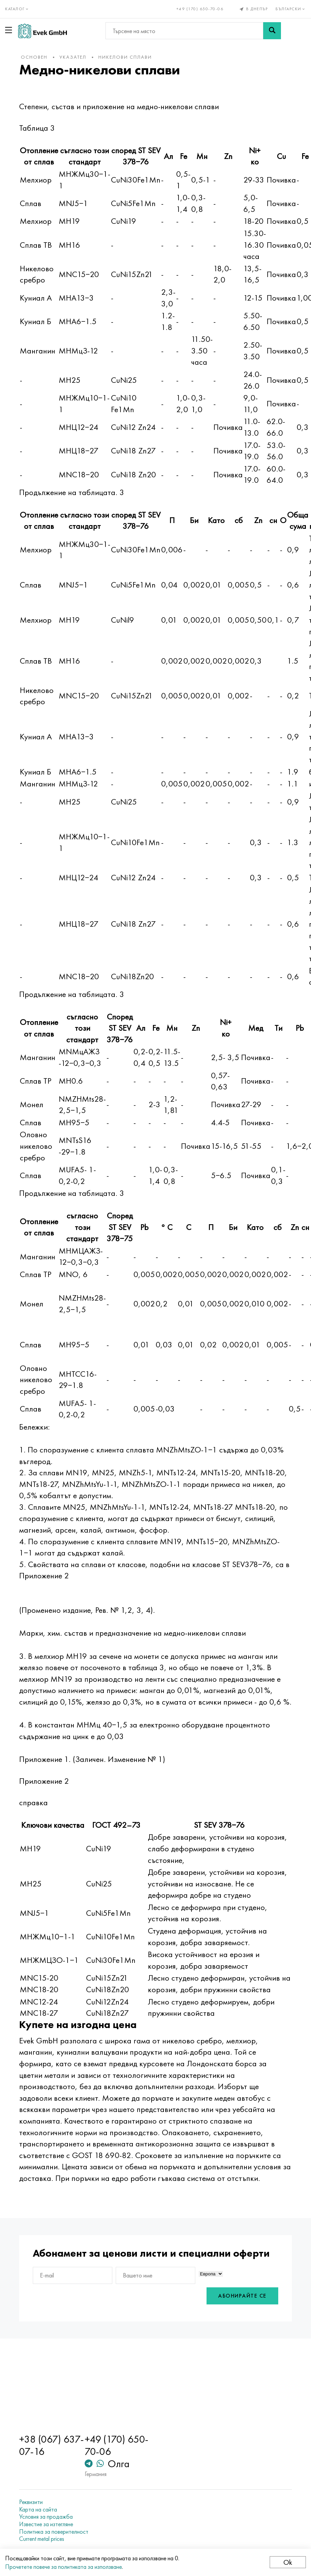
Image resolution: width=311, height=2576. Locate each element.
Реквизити (31, 2502)
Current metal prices (41, 2539)
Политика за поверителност (53, 2531)
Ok (287, 2562)
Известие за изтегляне (46, 2524)
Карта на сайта (38, 2509)
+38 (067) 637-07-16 (51, 2445)
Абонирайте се (242, 2295)
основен (34, 57)
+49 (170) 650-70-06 (200, 9)
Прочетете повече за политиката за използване (63, 2567)
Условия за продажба (46, 2516)
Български (290, 9)
